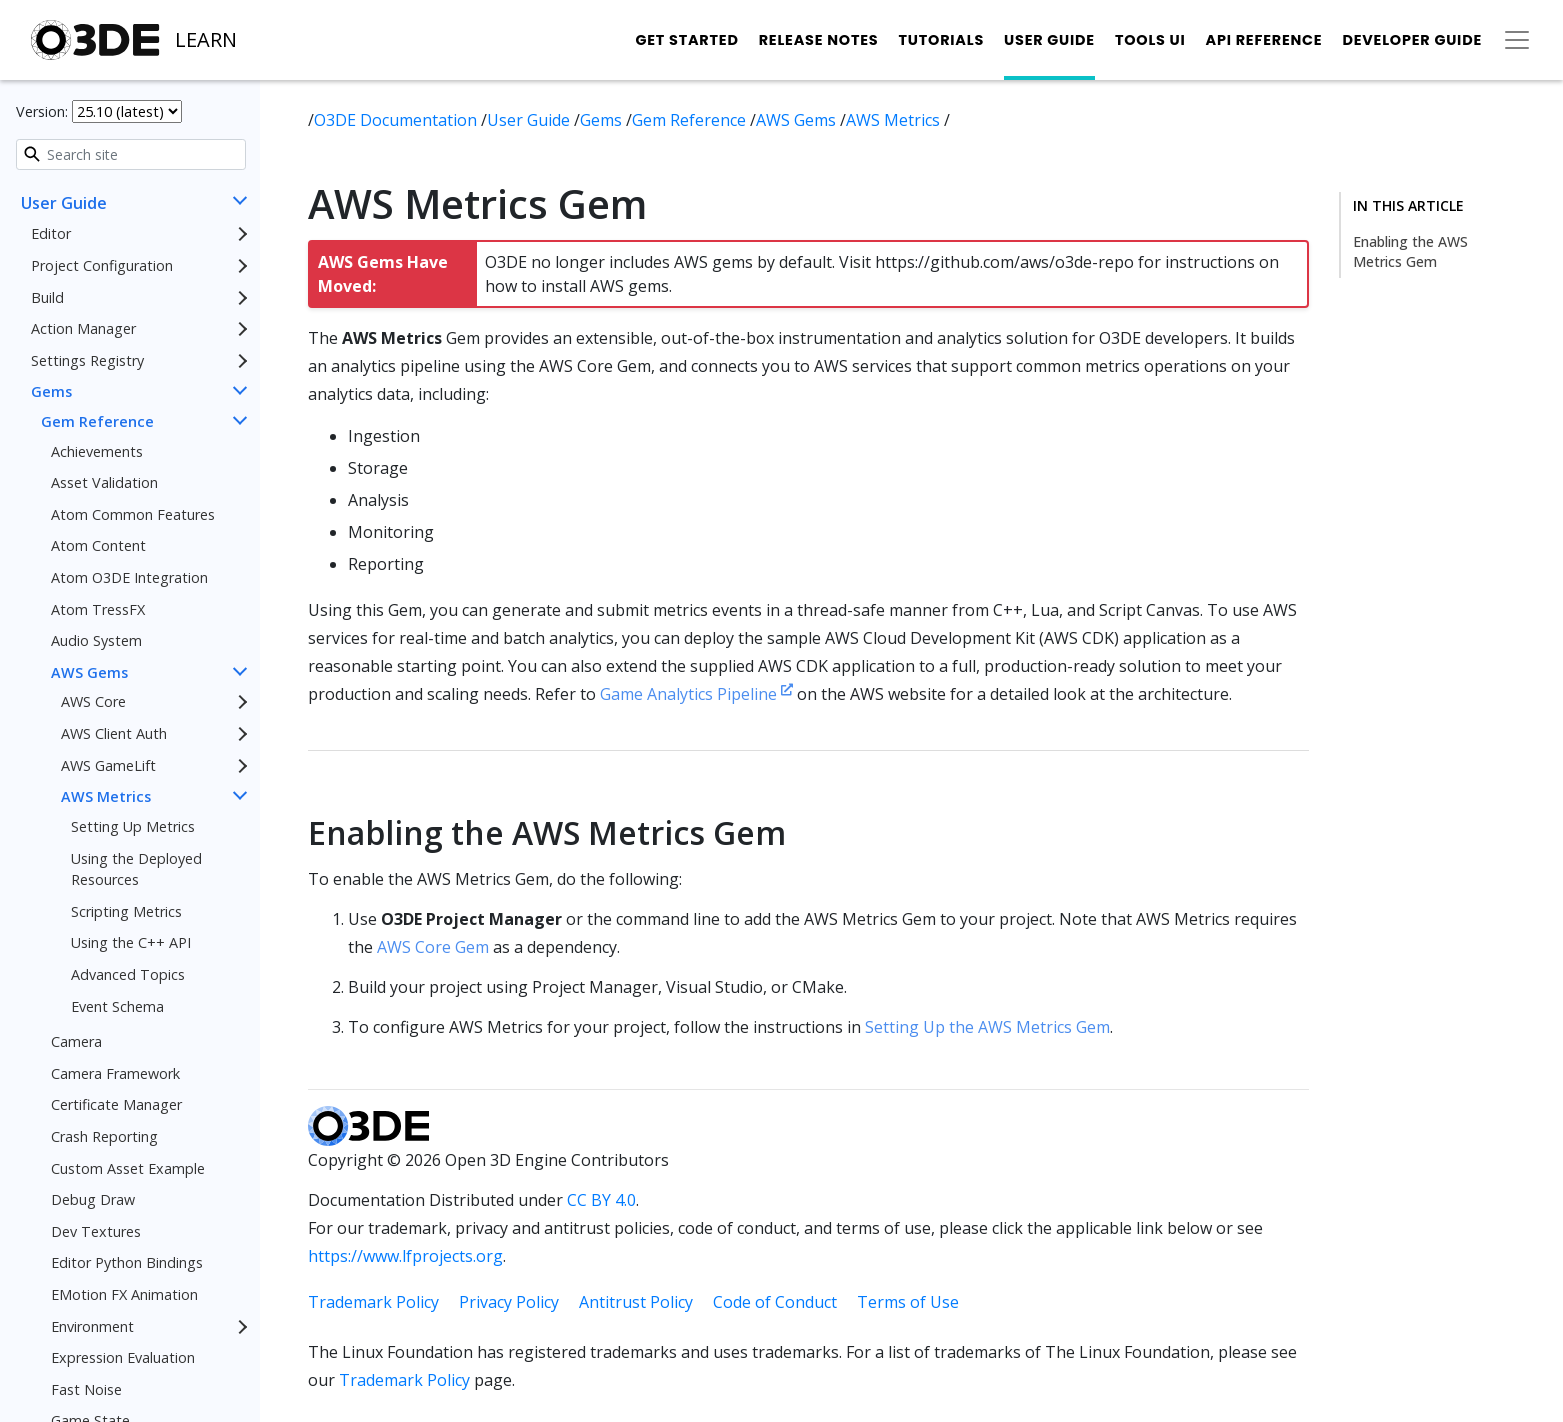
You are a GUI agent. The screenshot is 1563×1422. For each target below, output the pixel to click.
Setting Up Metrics (133, 826)
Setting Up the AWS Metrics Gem (987, 1027)
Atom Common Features (133, 514)
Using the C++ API (131, 942)
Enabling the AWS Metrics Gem (1410, 251)
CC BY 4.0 (601, 1200)
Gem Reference (97, 421)
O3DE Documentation (397, 120)
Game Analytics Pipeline (696, 694)
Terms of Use (908, 1302)
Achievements (97, 451)
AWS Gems (89, 672)
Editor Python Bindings (127, 1262)
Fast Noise (86, 1389)
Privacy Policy (509, 1302)
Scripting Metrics (126, 911)
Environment (92, 1326)
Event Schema (117, 1006)
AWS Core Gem (433, 947)
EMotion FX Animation (124, 1294)
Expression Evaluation (123, 1357)
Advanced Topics (128, 974)
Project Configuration (102, 265)
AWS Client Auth (114, 733)
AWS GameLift (108, 765)
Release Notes (819, 40)
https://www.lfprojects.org (405, 1256)
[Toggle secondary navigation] (1517, 40)
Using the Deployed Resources (136, 869)
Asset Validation (104, 482)
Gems (51, 391)
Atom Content (98, 545)
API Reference (1264, 40)
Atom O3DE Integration (129, 577)
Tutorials (941, 40)
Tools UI (1150, 40)
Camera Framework (115, 1073)
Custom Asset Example (128, 1168)
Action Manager (83, 328)
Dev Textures (96, 1231)
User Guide (1049, 40)
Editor (51, 233)
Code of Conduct (775, 1302)
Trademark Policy (373, 1302)
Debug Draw (93, 1199)
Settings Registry (87, 360)
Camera (76, 1041)
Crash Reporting (104, 1136)
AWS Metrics (106, 796)
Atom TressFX (98, 609)
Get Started (686, 40)
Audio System (96, 640)
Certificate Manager (116, 1104)
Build (47, 297)
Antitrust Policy (636, 1302)
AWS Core (93, 701)
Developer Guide (1412, 40)
